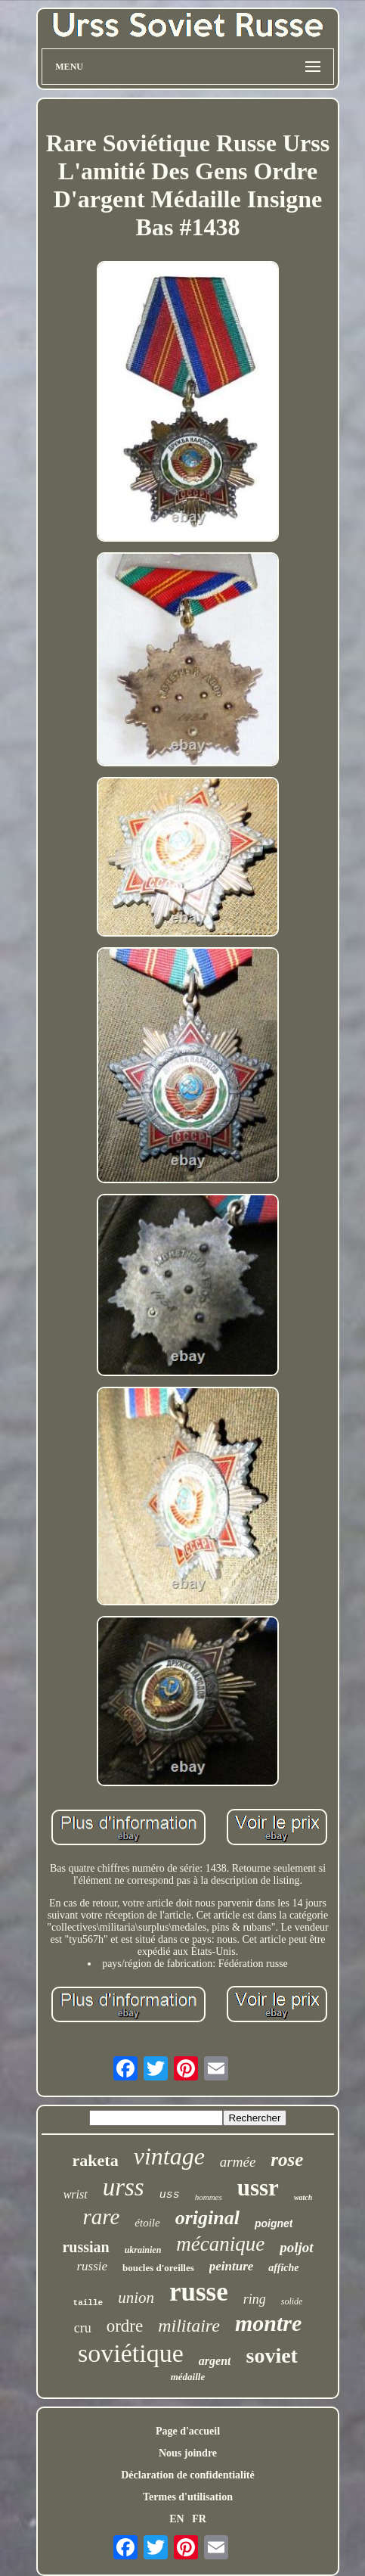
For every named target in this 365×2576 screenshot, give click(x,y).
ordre (125, 2326)
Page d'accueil (188, 2431)
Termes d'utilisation (188, 2497)
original (207, 2218)
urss (123, 2187)
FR (199, 2519)
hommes (208, 2197)
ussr (258, 2187)
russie (91, 2266)
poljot (296, 2247)
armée (237, 2162)
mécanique (220, 2244)
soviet (271, 2355)
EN (176, 2519)
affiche (283, 2267)
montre (268, 2322)
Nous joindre (188, 2453)
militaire (189, 2325)
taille (88, 2302)
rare (100, 2217)
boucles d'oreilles (158, 2267)
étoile (147, 2223)
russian (85, 2247)
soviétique (131, 2353)
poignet (274, 2223)
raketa (96, 2160)
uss (169, 2195)
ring (254, 2299)
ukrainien (143, 2250)
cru (82, 2327)
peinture (231, 2266)
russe (198, 2292)
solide (292, 2301)
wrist (75, 2194)
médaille (188, 2376)
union (136, 2298)
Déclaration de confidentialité (188, 2475)
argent (215, 2360)
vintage (169, 2156)
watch (303, 2197)
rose (287, 2159)
